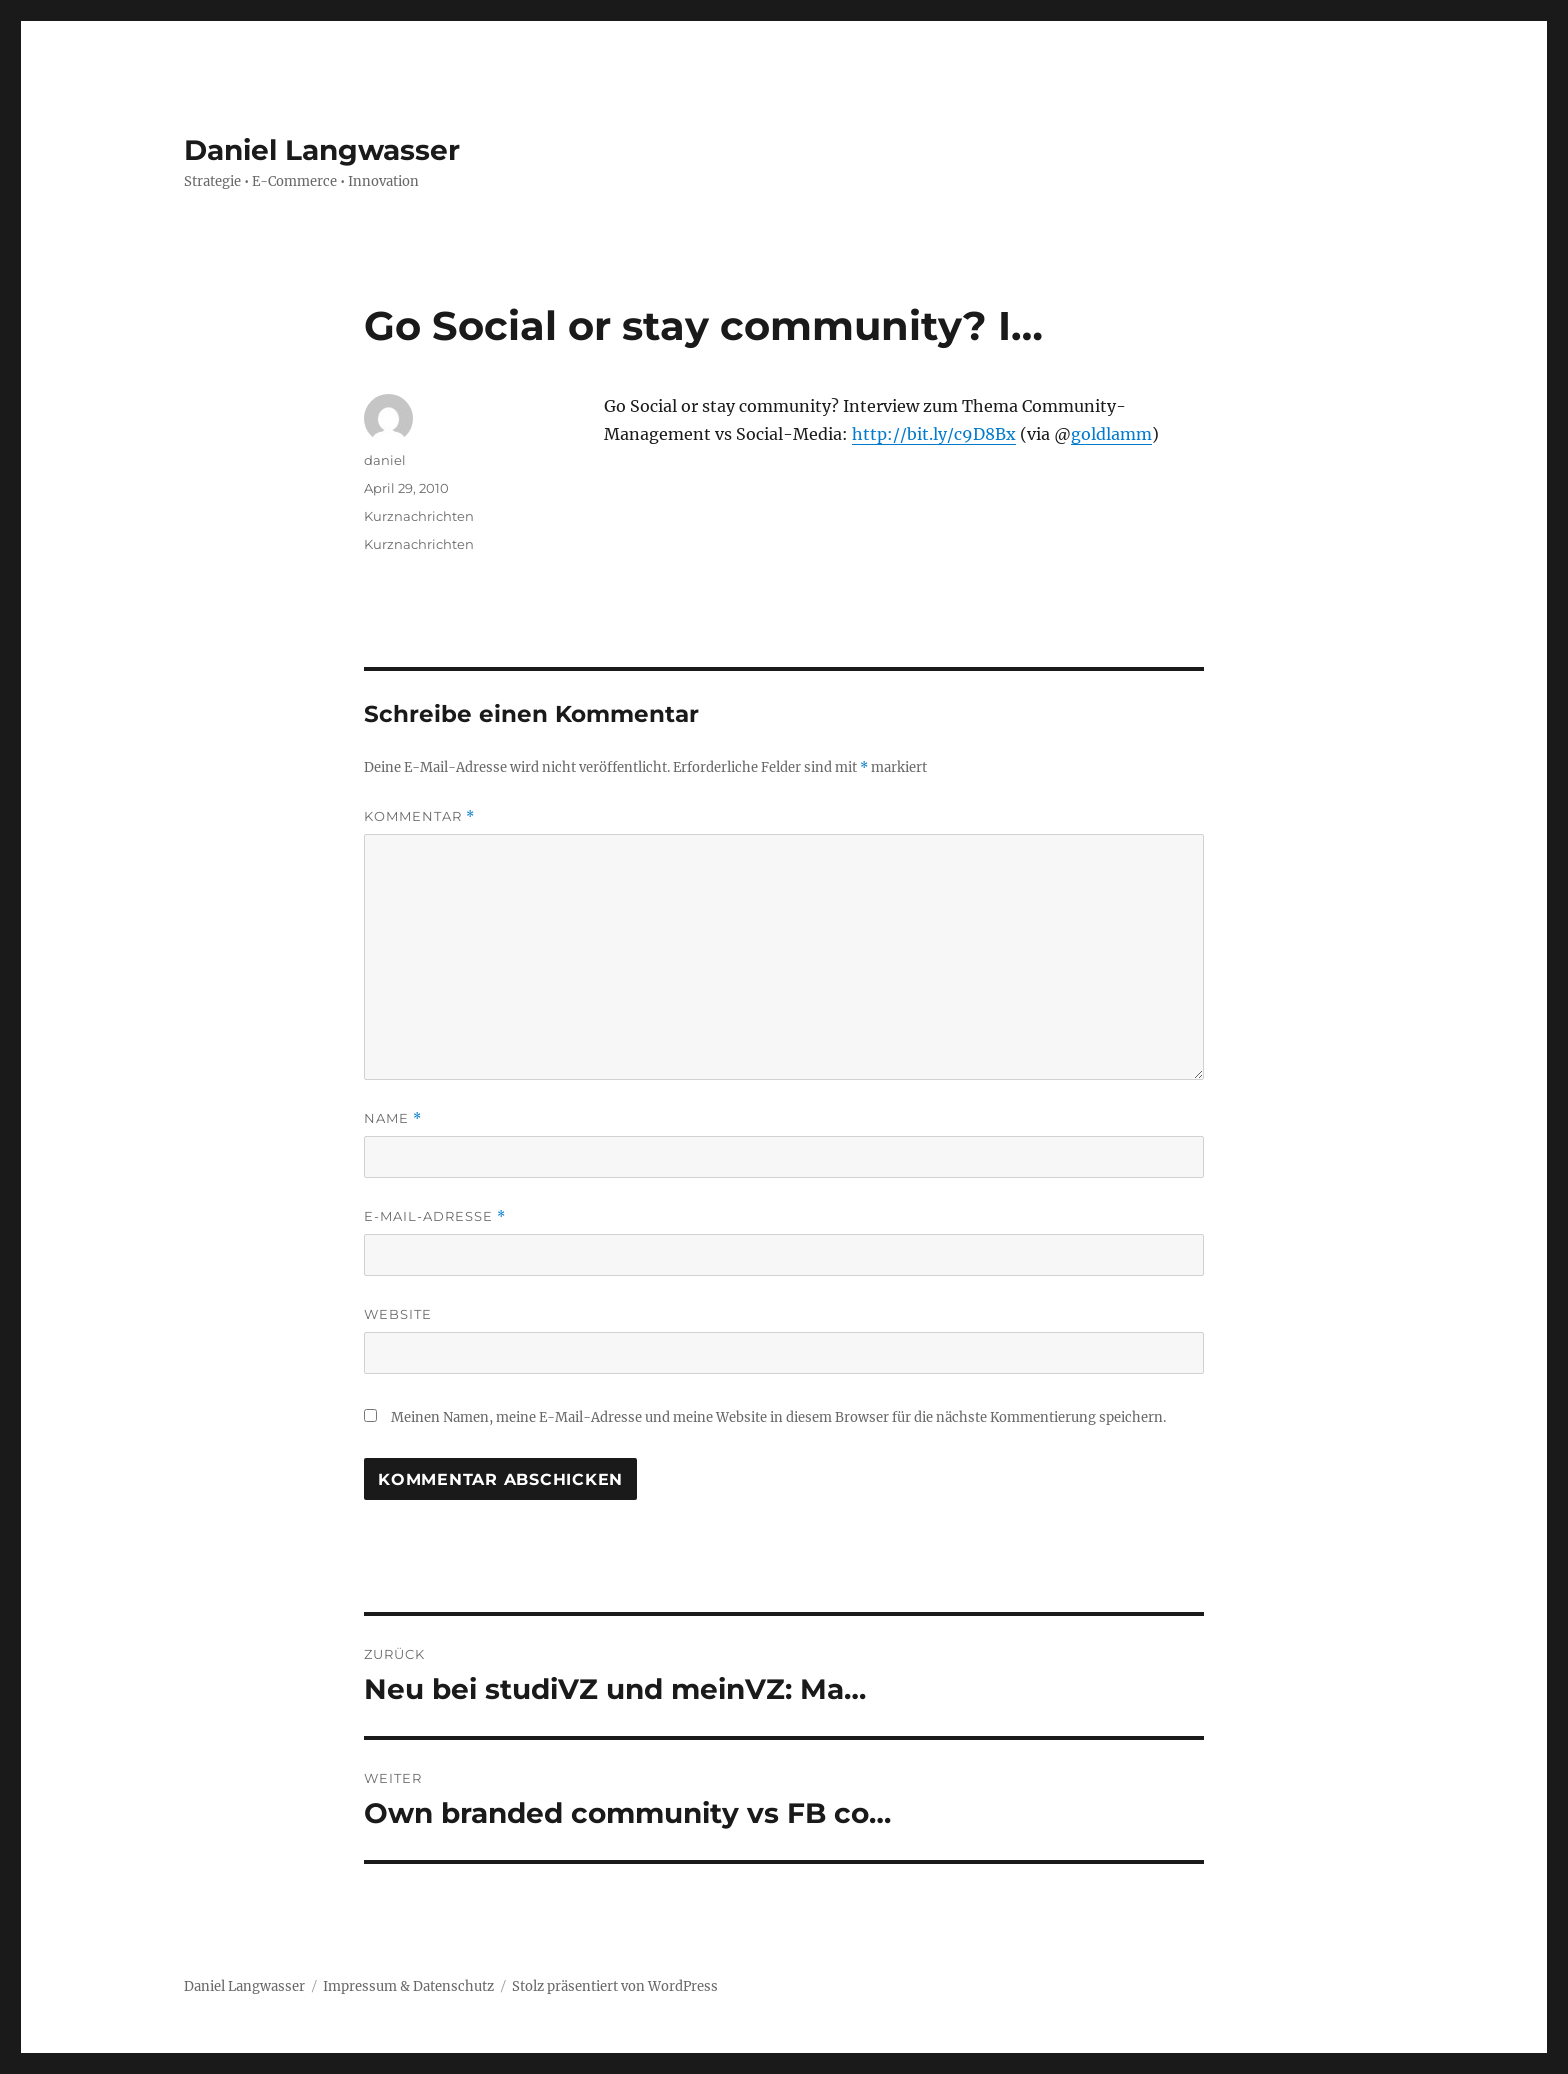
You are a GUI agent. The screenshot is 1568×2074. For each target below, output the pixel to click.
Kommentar (419, 816)
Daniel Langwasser (322, 150)
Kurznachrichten (419, 516)
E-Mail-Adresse (435, 1216)
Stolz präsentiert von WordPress (615, 1986)
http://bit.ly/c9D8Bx (934, 434)
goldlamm (1111, 434)
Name (393, 1118)
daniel (385, 460)
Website (398, 1314)
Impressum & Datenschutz (408, 1986)
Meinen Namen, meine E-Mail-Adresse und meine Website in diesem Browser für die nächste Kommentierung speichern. (778, 1417)
